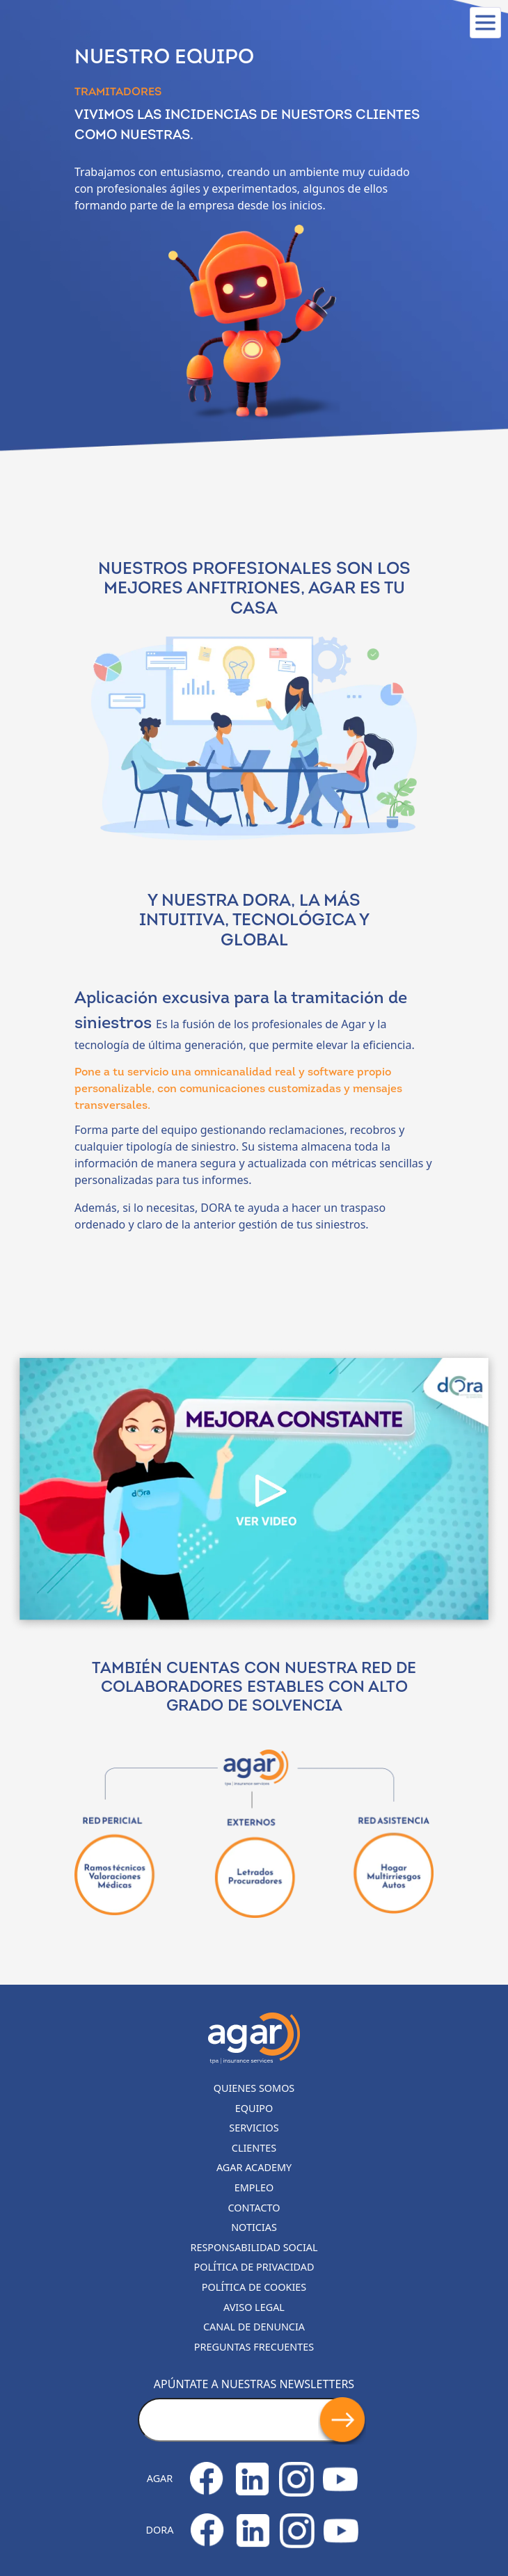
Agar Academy (254, 2167)
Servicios (253, 2127)
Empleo (254, 2187)
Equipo (254, 2108)
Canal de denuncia (254, 2326)
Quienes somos (254, 2088)
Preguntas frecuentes (254, 2346)
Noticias (254, 2227)
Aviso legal (254, 2307)
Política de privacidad (254, 2266)
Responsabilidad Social (254, 2247)
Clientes (254, 2147)
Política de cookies (254, 2287)
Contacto (254, 2207)
